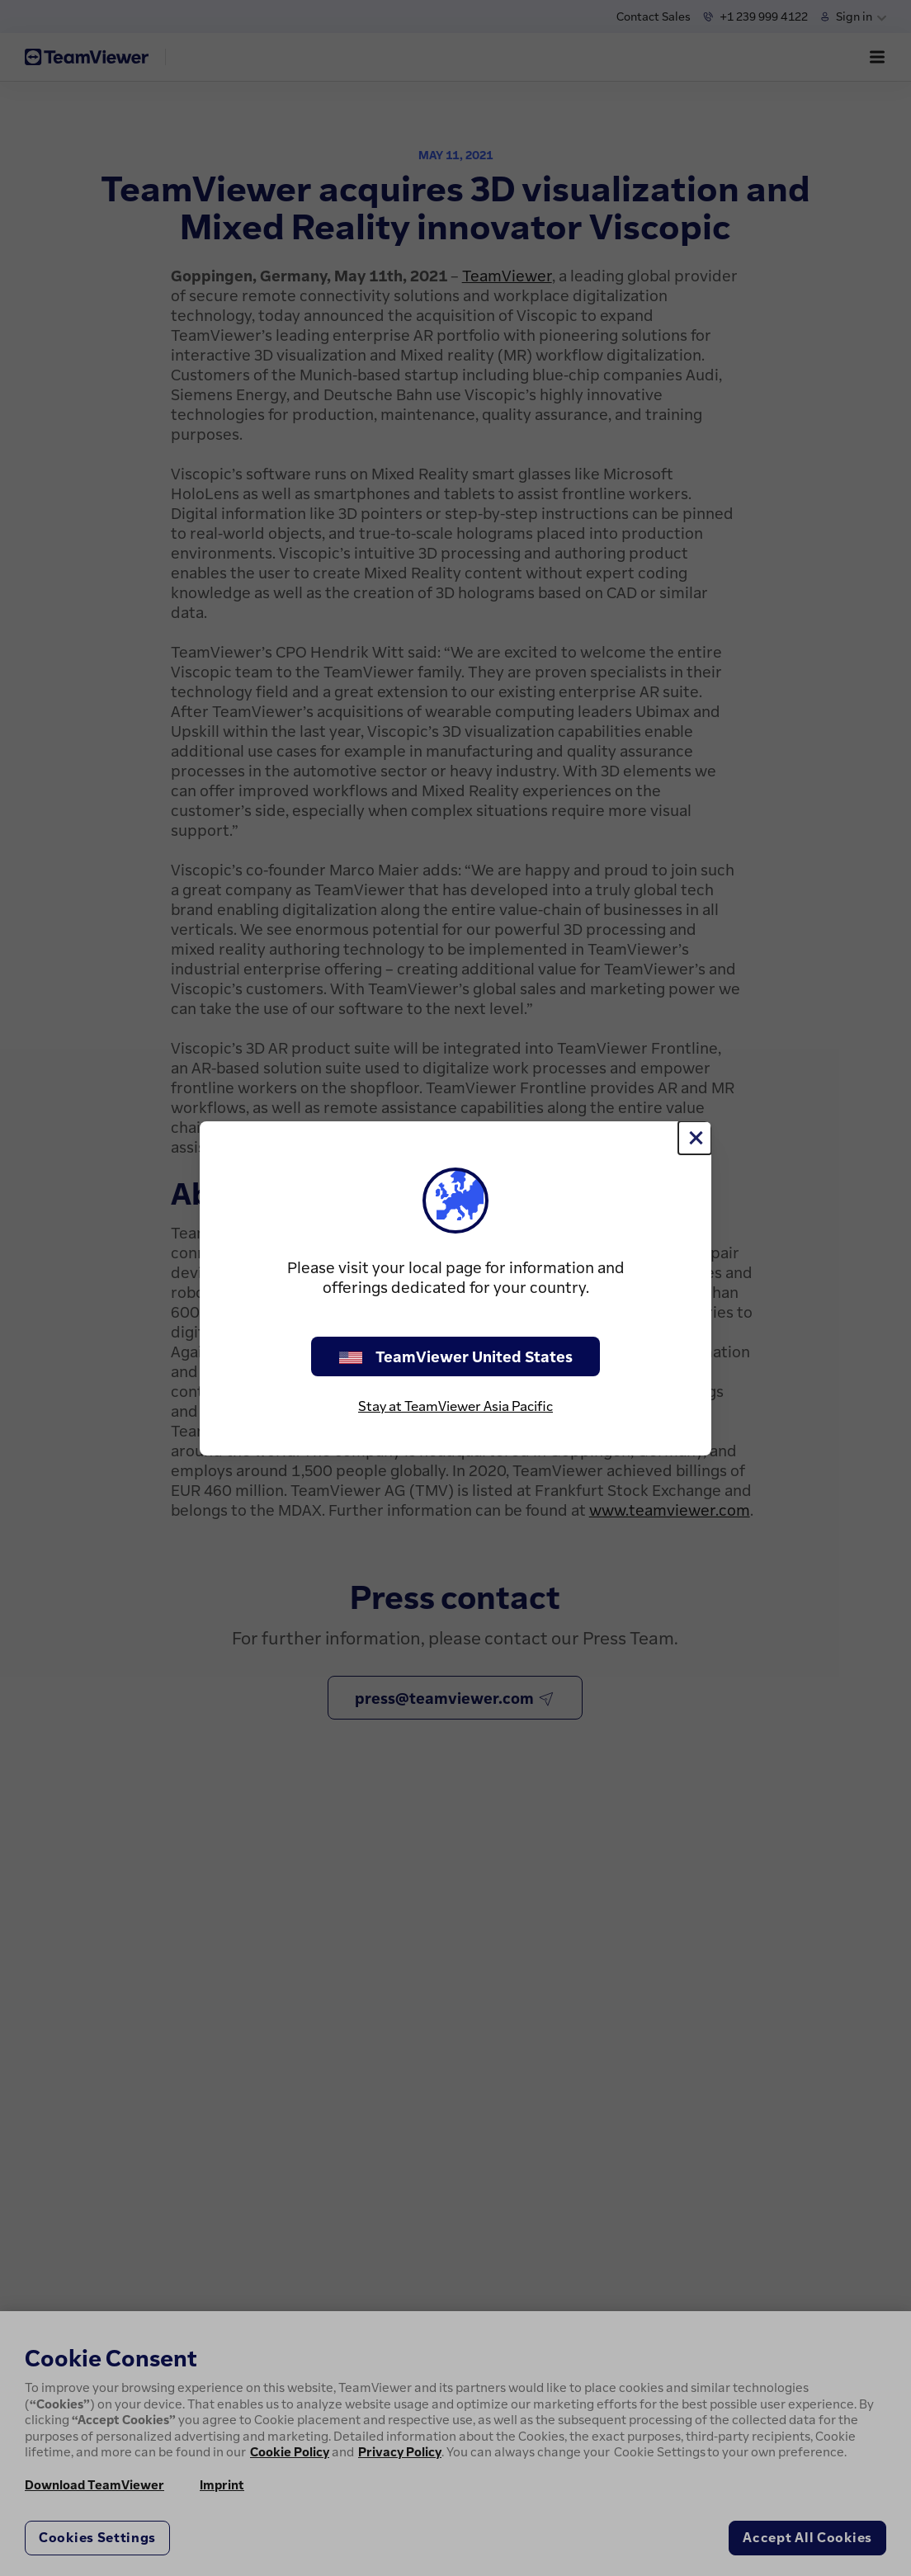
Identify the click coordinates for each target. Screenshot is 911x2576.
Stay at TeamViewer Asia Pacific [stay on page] (455, 1406)
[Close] (694, 1137)
